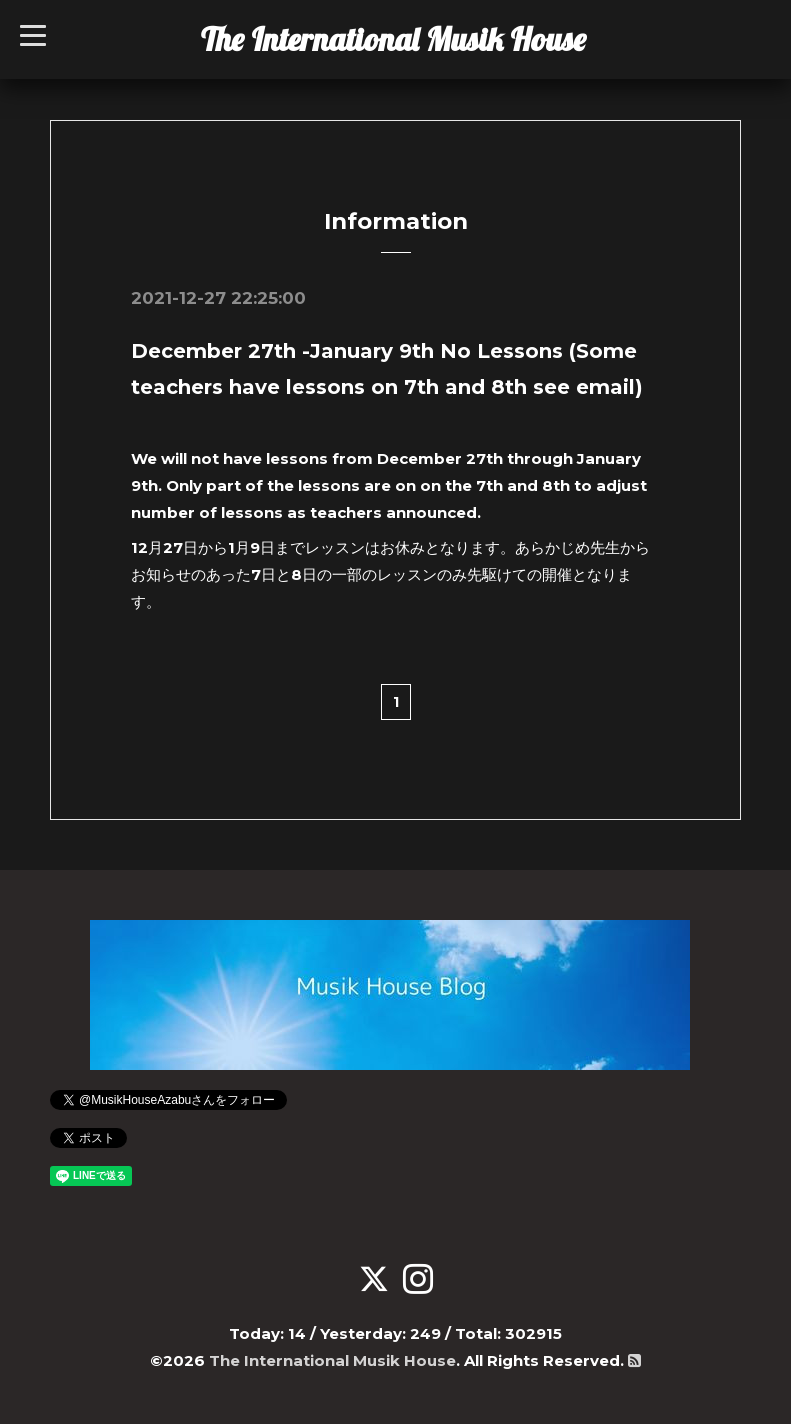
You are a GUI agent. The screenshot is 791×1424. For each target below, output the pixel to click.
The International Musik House (393, 39)
